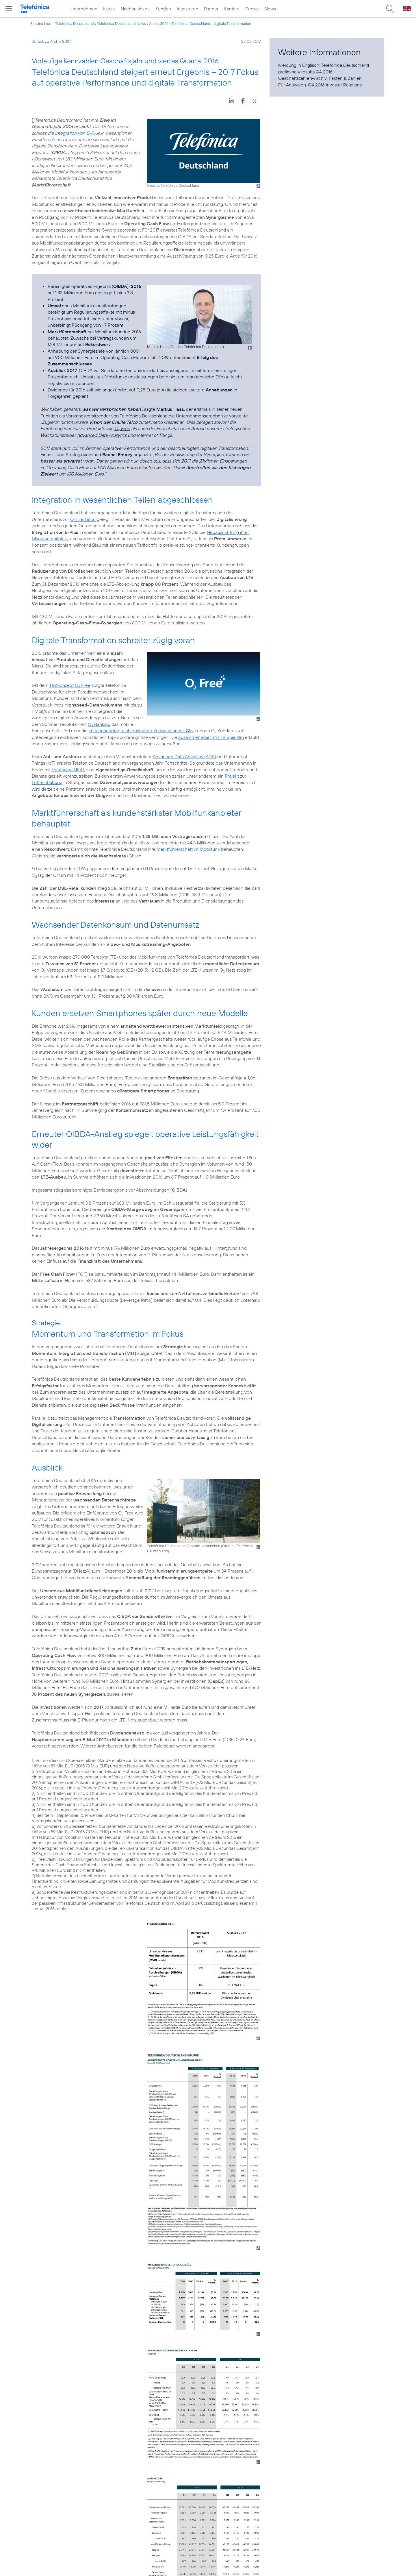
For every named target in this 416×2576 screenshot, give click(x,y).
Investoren (187, 9)
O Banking (99, 724)
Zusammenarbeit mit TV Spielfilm (211, 737)
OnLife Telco (83, 519)
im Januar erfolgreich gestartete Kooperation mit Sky (141, 730)
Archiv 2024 (158, 23)
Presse (252, 9)
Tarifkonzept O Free (69, 685)
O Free (122, 428)
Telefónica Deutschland (74, 23)
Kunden (163, 9)
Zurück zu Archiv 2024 (52, 41)
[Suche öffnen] (390, 8)
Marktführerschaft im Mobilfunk (188, 849)
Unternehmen (83, 9)
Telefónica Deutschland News (121, 23)
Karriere (231, 9)
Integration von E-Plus (77, 133)
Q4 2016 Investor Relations (335, 85)
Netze (109, 9)
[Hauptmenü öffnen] (8, 8)
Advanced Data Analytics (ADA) (184, 756)
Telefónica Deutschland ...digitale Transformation (211, 23)
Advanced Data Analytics (102, 435)
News (270, 9)
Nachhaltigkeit (135, 9)
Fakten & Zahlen (345, 78)
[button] (231, 101)
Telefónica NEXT (68, 769)
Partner (211, 9)
